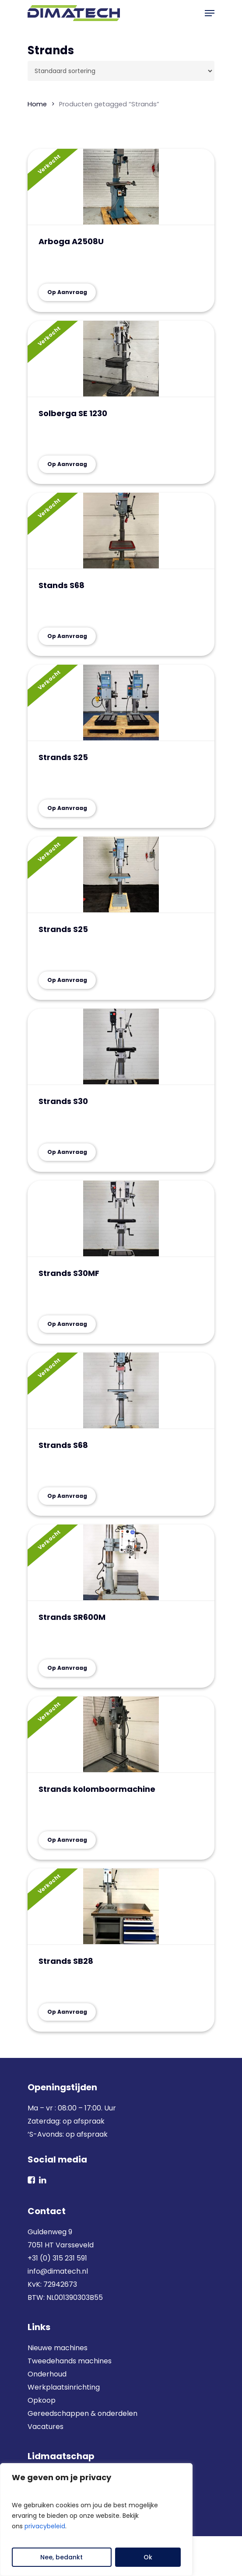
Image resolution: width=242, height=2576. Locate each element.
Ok (148, 2557)
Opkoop (42, 2400)
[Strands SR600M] (121, 1563)
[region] (96, 2519)
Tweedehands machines (70, 2361)
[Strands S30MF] (121, 1219)
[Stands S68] (121, 531)
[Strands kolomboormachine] (121, 1734)
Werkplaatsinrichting (64, 2387)
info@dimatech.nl (58, 2271)
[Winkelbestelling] (121, 71)
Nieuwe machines (58, 2348)
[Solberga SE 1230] (121, 359)
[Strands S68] (121, 1391)
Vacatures (45, 2427)
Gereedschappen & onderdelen (82, 2413)
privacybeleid (45, 2526)
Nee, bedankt (61, 2557)
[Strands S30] (121, 1047)
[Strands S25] (121, 703)
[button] (209, 13)
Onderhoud (47, 2374)
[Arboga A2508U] (121, 187)
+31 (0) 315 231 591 (57, 2258)
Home (37, 104)
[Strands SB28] (121, 1906)
